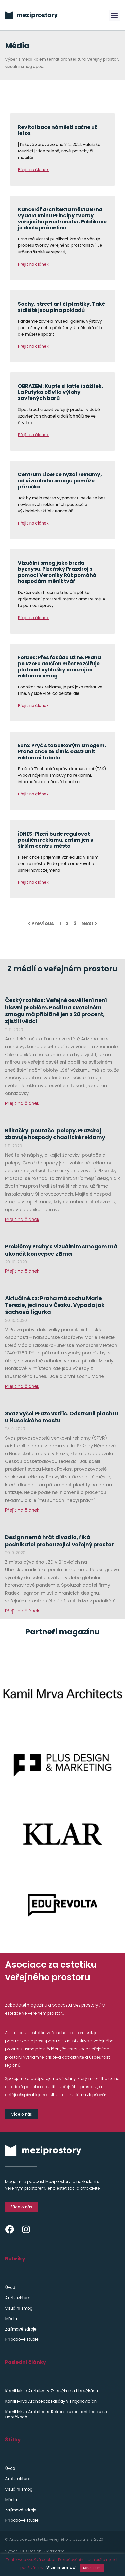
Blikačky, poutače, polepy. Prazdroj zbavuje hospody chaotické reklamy (55, 1134)
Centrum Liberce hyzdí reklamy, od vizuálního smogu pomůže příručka (60, 480)
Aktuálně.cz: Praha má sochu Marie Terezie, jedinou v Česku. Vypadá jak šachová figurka (55, 1305)
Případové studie (22, 2339)
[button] (114, 15)
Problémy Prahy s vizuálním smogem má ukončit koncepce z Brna (61, 1250)
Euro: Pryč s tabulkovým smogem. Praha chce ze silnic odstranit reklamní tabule (62, 751)
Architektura (17, 2298)
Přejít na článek (33, 170)
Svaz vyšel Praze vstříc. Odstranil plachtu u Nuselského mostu (61, 1417)
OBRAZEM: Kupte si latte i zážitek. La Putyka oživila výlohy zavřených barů (60, 392)
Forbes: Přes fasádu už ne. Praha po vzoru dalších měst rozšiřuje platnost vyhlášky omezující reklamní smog (59, 666)
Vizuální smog (18, 2308)
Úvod (10, 2287)
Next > (89, 923)
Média (11, 2319)
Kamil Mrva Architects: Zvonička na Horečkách (51, 2391)
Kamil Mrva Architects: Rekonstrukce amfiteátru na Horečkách (56, 2414)
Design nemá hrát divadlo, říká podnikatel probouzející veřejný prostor (59, 1541)
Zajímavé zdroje (21, 2329)
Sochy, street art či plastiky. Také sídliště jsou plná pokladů (61, 307)
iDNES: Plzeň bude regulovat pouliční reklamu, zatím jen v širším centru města (56, 840)
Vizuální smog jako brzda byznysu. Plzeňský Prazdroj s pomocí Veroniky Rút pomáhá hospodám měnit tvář (57, 572)
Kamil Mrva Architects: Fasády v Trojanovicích (51, 2401)
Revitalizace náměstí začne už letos (57, 130)
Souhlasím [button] (92, 2567)
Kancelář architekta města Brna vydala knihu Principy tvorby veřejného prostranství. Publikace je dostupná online (62, 218)
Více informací (61, 2567)
